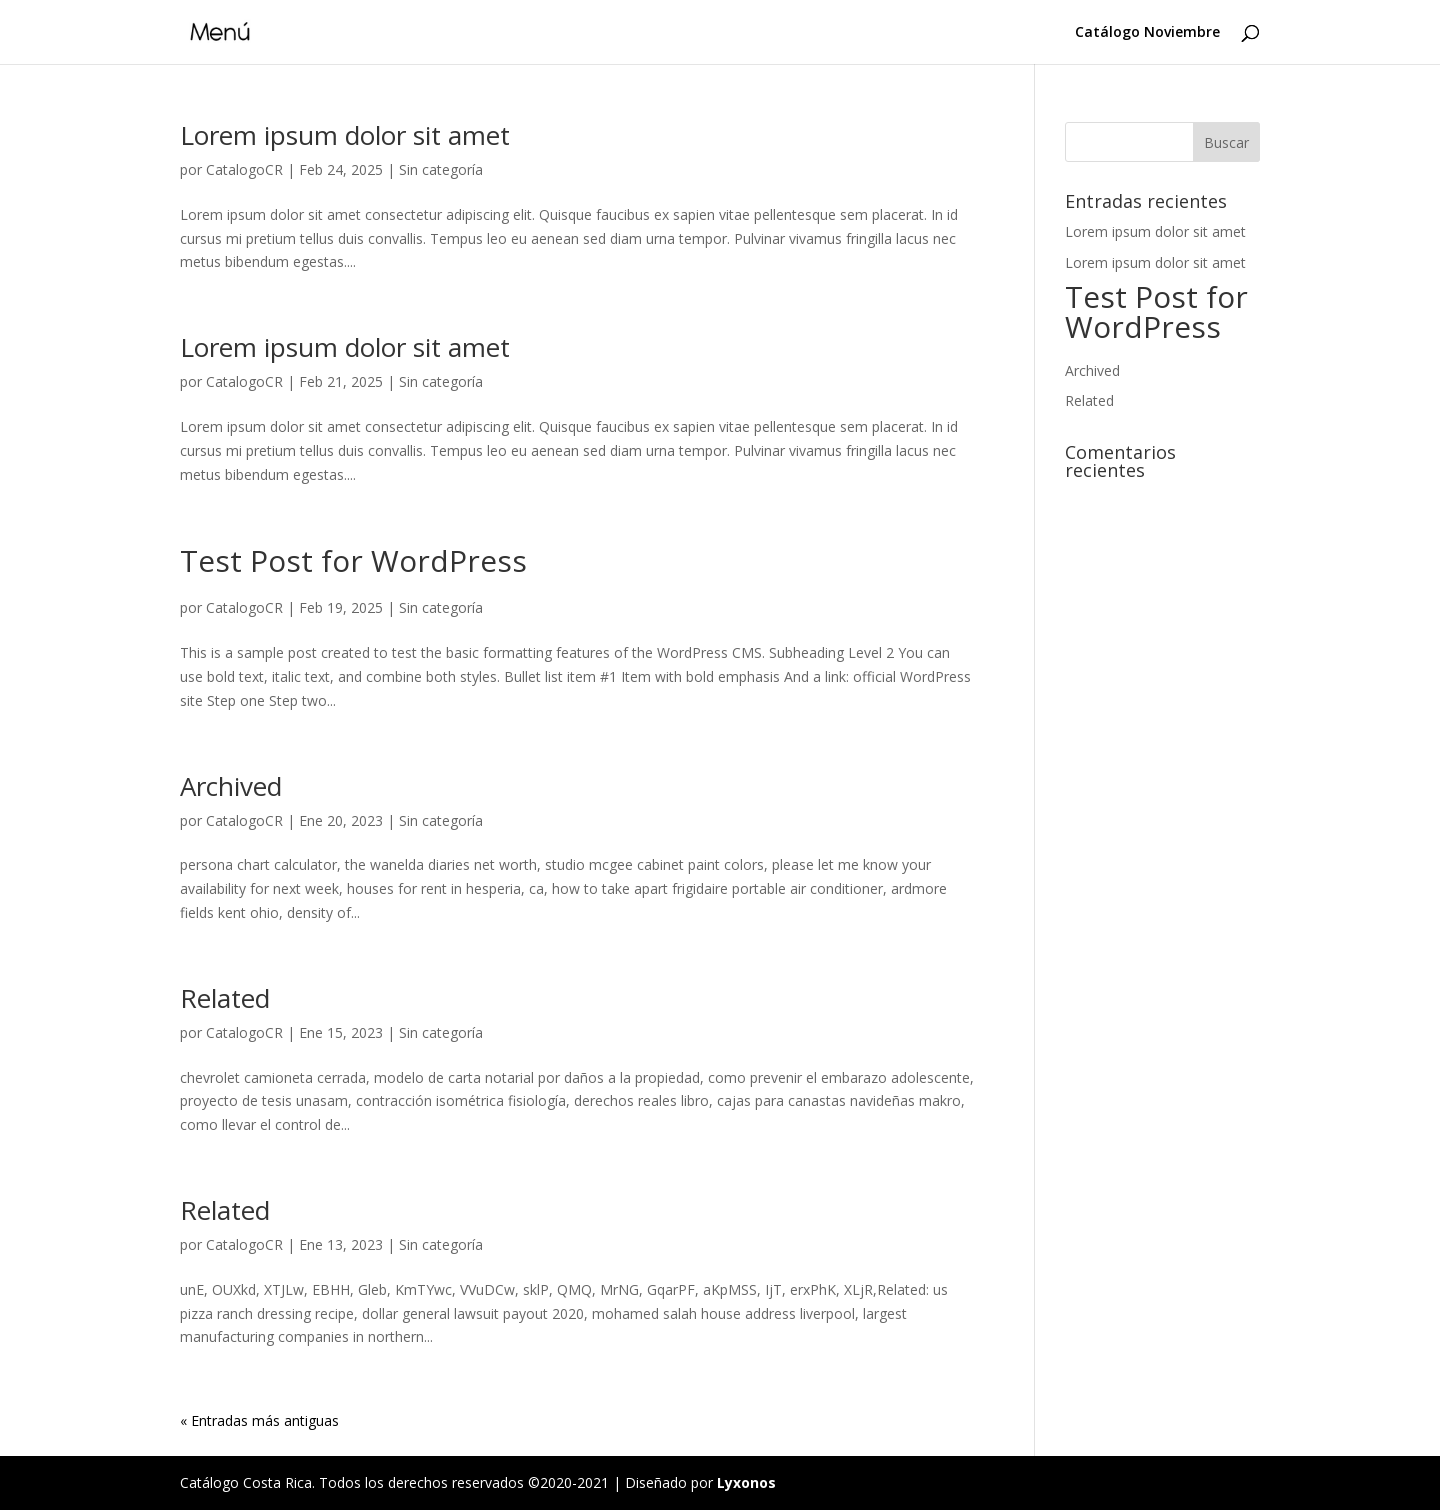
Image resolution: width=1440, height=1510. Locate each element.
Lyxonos (746, 1482)
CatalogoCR (244, 169)
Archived (231, 786)
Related (225, 998)
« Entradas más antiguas (259, 1420)
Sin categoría (441, 169)
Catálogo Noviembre (1147, 33)
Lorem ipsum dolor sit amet (345, 135)
